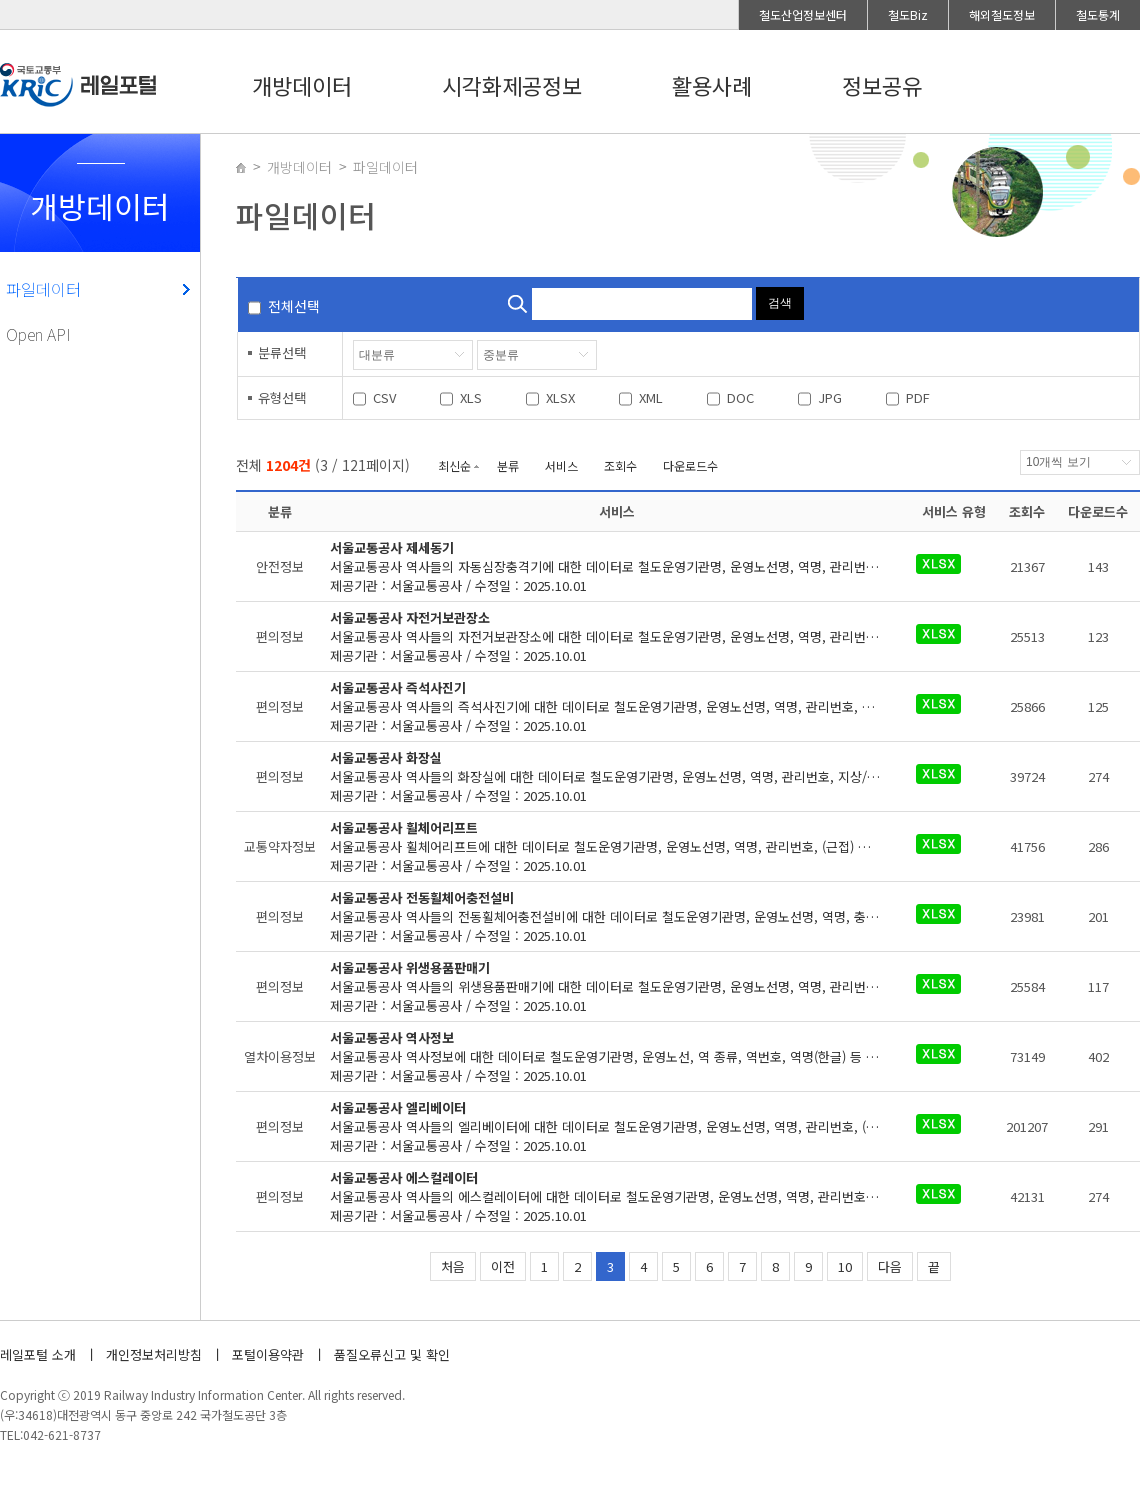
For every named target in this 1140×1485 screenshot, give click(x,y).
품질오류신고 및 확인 (392, 1354)
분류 (508, 465)
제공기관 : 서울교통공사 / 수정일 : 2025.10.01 (617, 566)
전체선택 (294, 306)
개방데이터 (302, 85)
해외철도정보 (1002, 14)
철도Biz (908, 14)
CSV (384, 397)
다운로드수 (690, 465)
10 (845, 1266)
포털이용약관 (268, 1354)
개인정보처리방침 (154, 1354)
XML (651, 397)
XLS (471, 397)
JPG (830, 397)
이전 (503, 1266)
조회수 (620, 465)
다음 (890, 1266)
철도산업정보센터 (803, 14)
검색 (780, 303)
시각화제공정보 (512, 85)
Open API (38, 334)
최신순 (454, 465)
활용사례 (712, 85)
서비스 (561, 465)
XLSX (560, 397)
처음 (453, 1266)
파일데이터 (43, 289)
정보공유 (882, 85)
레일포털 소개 (38, 1354)
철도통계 (1098, 14)
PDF (918, 397)
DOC (740, 397)
